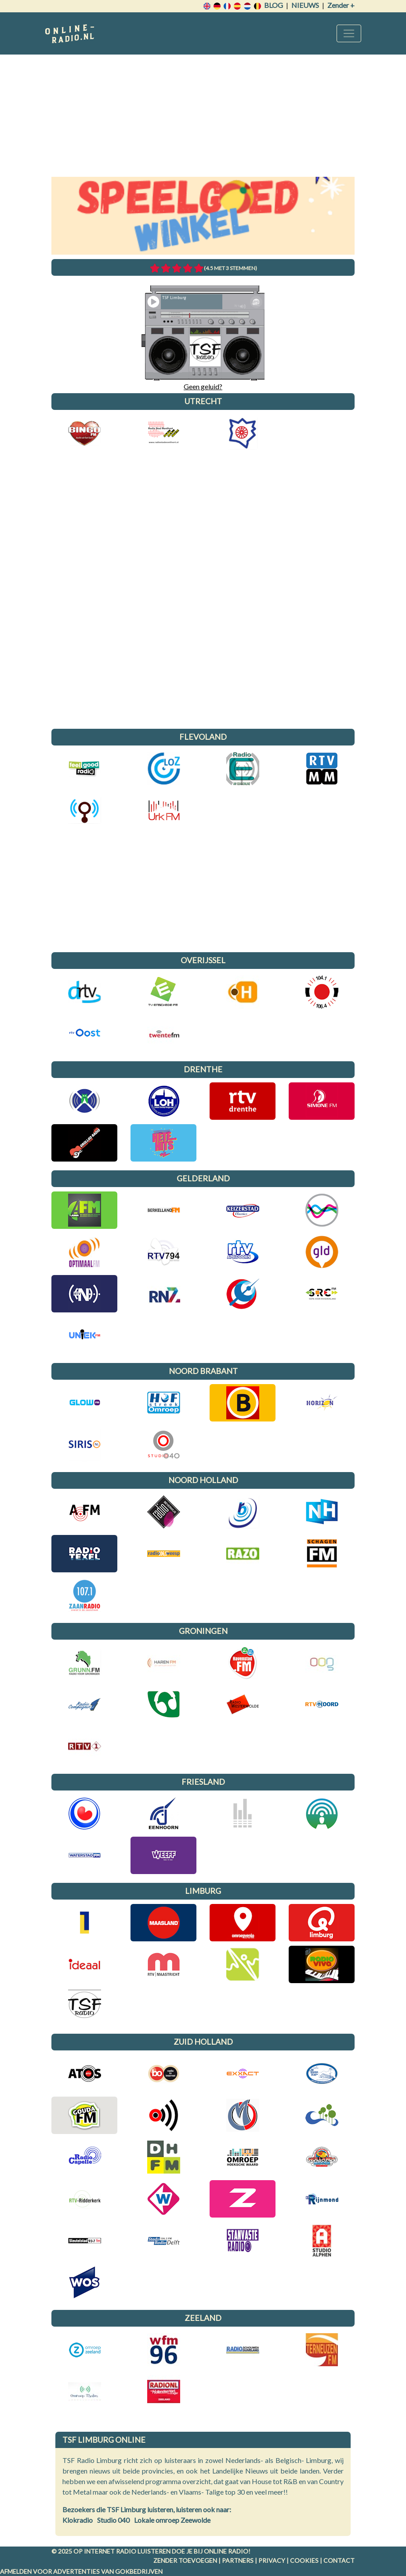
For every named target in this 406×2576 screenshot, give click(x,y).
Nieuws (305, 5)
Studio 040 (113, 2520)
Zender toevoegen (185, 2560)
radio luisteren (143, 2551)
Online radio (226, 2551)
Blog (273, 5)
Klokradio (77, 2520)
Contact (339, 2560)
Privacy (271, 2560)
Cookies (304, 2560)
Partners (238, 2560)
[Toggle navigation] (349, 33)
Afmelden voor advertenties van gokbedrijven (81, 2571)
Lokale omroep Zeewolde (172, 2520)
